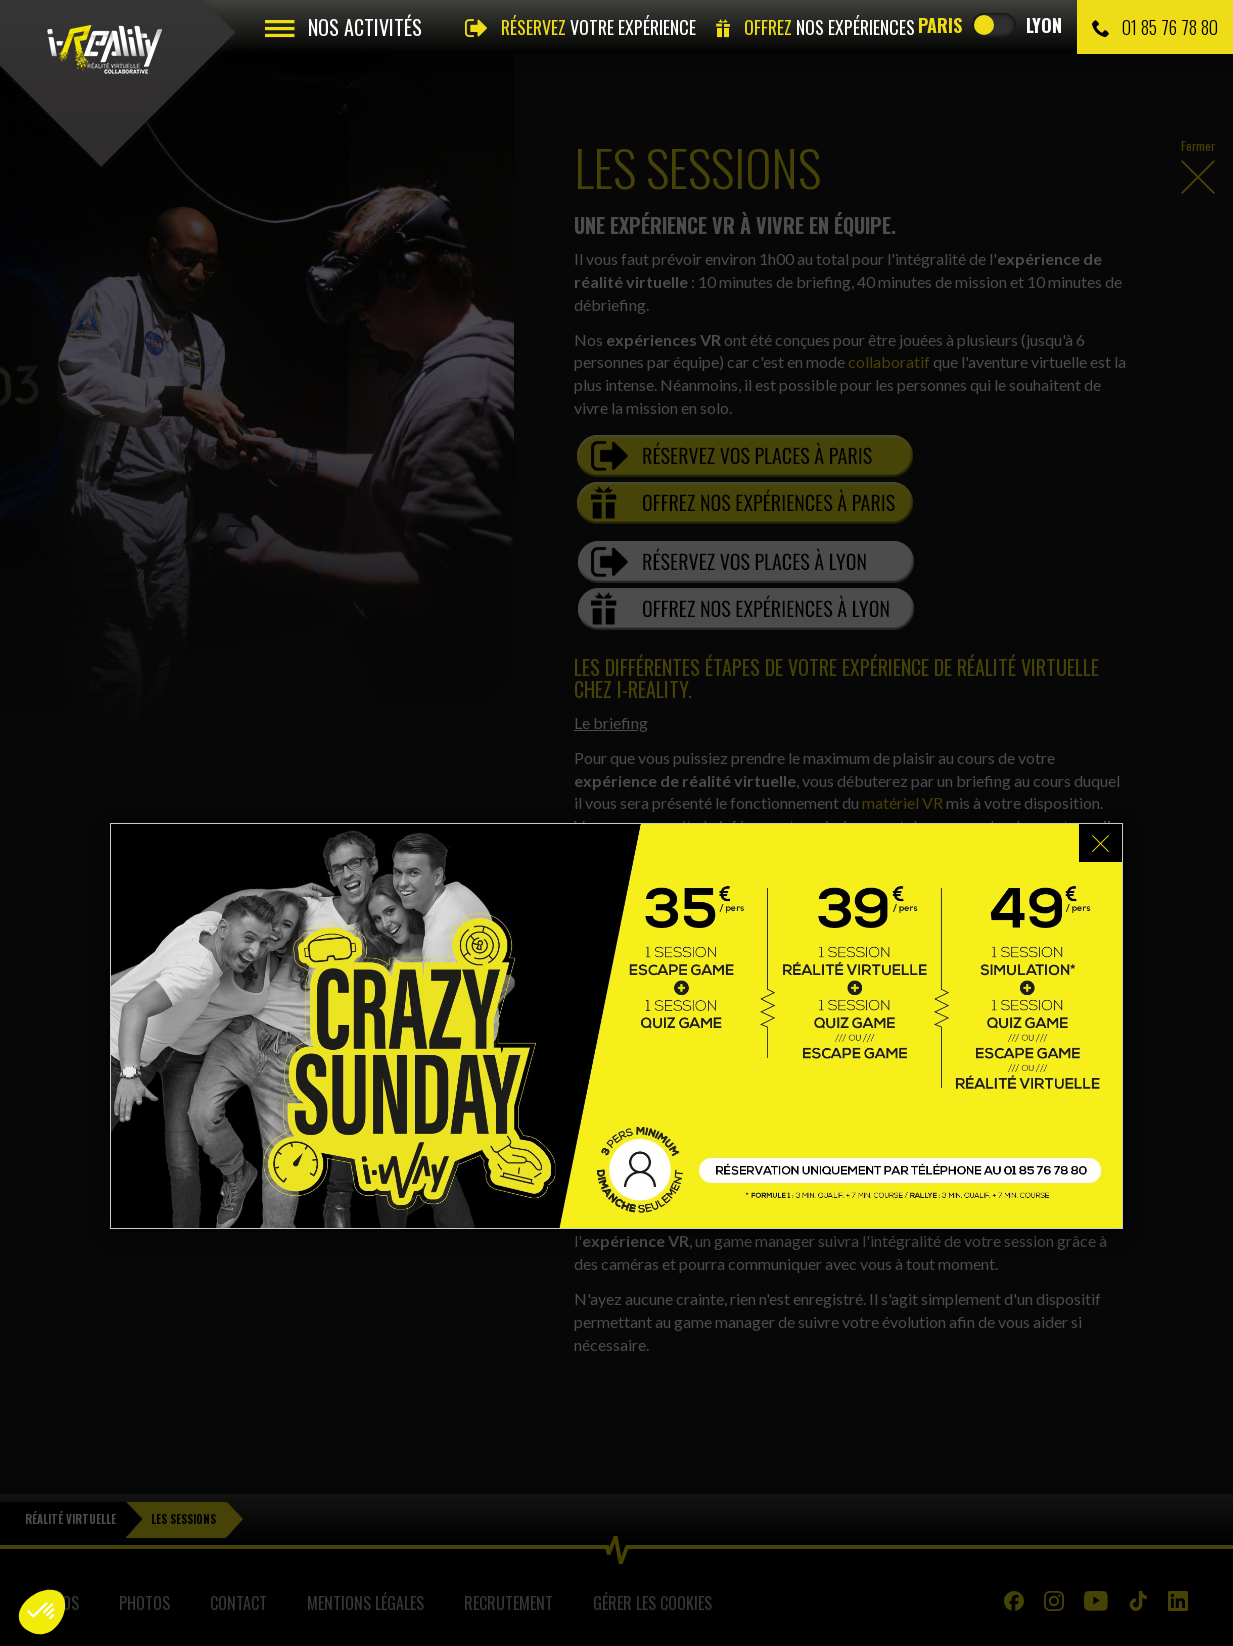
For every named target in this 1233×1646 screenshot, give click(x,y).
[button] (42, 1612)
